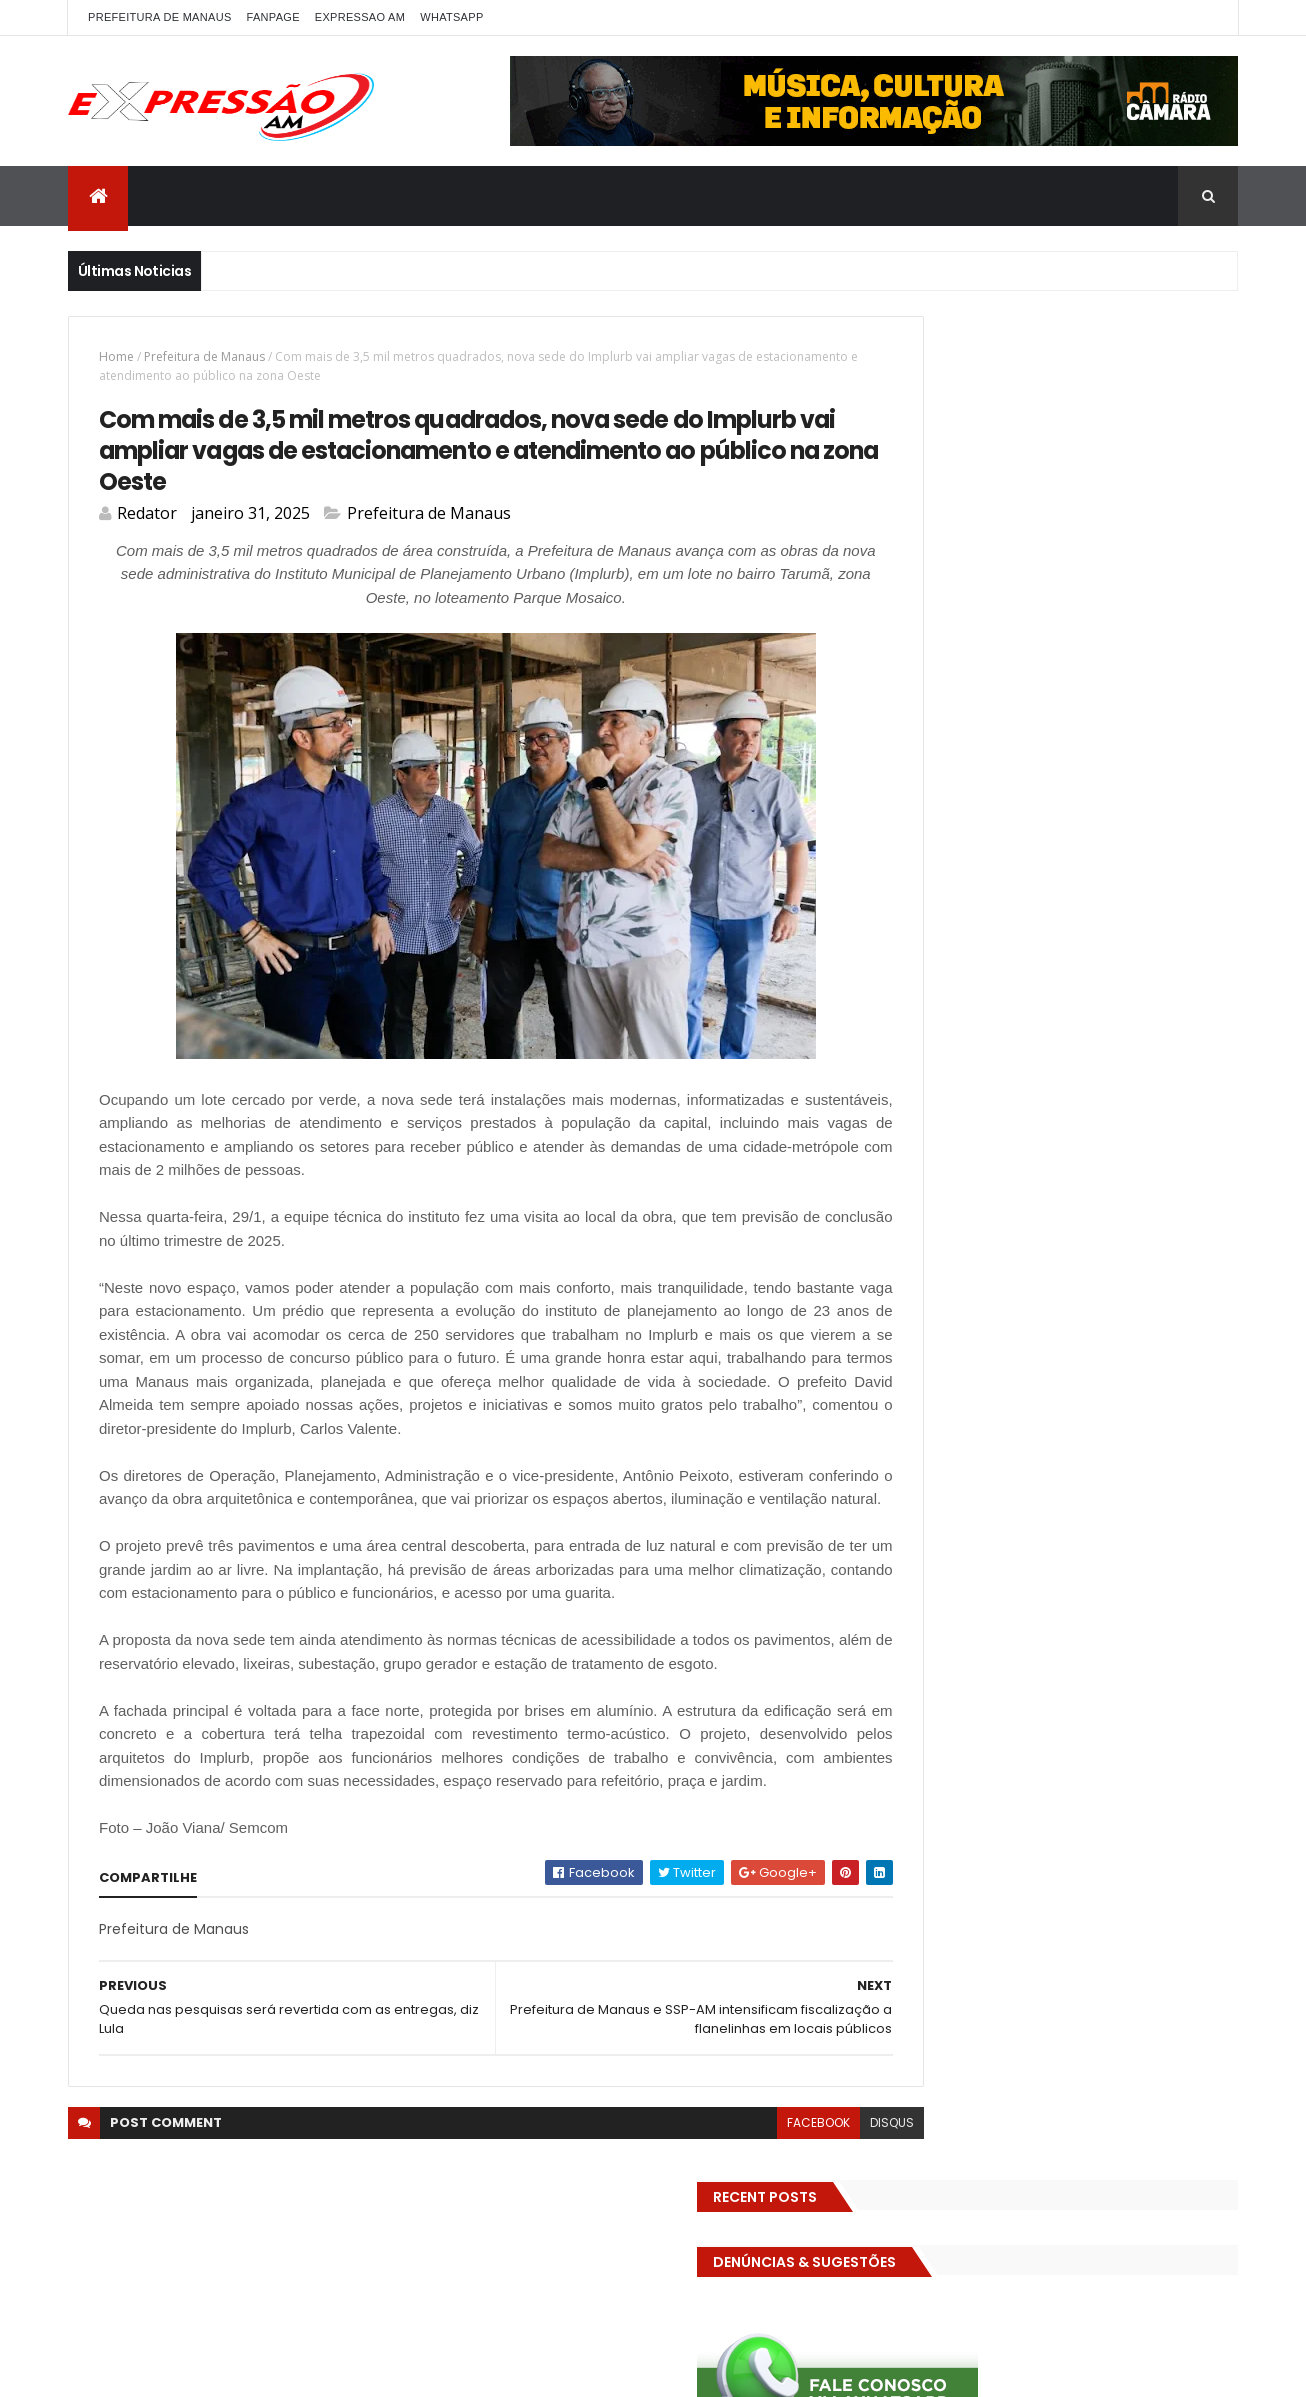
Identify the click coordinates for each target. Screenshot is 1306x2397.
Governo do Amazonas (956, 1006)
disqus (804, 2244)
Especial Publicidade (1072, 936)
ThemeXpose (330, 2369)
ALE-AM (907, 761)
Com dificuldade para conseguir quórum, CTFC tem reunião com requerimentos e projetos (1076, 1470)
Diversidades (1182, 831)
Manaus (1150, 1041)
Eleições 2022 (1097, 866)
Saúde (1201, 1146)
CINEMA (1147, 796)
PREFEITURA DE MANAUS (160, 17)
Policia (1155, 1076)
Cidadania (998, 796)
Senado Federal (932, 1181)
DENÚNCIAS (990, 831)
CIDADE (1077, 796)
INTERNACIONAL (1055, 1041)
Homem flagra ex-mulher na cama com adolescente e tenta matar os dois (1100, 1693)
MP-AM (1020, 1076)
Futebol (1030, 971)
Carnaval (913, 796)
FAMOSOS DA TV (933, 971)
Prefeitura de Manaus (204, 356)
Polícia (904, 1111)
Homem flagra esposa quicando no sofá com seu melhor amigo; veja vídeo (1098, 1355)
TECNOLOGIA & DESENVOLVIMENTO (987, 1216)
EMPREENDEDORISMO (1053, 901)
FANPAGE (273, 17)
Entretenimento (935, 936)
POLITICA (976, 1111)
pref (1110, 1111)
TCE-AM (1138, 1181)
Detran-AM (1083, 831)
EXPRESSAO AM (360, 17)
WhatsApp (451, 17)
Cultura (908, 831)
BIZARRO (1071, 761)
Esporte (1182, 936)
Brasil (1190, 761)
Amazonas (987, 761)
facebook (730, 2244)
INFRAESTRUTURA (934, 1041)
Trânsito (1141, 1216)
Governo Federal (1102, 1006)
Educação (1001, 866)
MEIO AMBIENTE (929, 1076)
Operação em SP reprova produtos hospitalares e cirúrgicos (1085, 1587)
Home (116, 356)
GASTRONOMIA (1123, 971)
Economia (915, 866)
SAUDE (1138, 1146)
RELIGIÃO (1068, 1146)
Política (1050, 1111)
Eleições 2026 (926, 901)
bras (1135, 761)
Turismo (910, 1251)
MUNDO (1088, 1076)
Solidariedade (1047, 1181)
